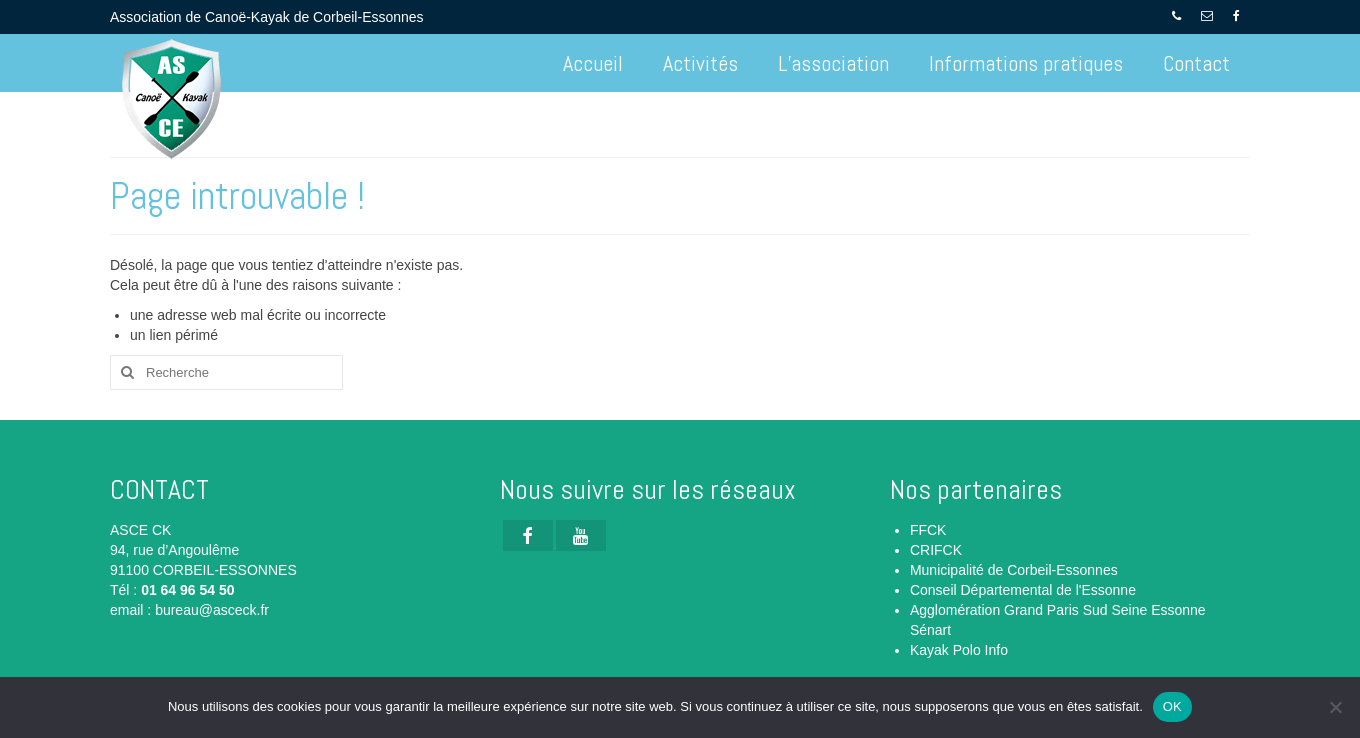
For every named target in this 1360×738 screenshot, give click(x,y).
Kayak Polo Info (959, 650)
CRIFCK (936, 550)
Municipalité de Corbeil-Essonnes (1014, 570)
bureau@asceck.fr (212, 610)
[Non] (1335, 707)
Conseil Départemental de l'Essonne (1023, 590)
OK (1172, 706)
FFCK (928, 530)
